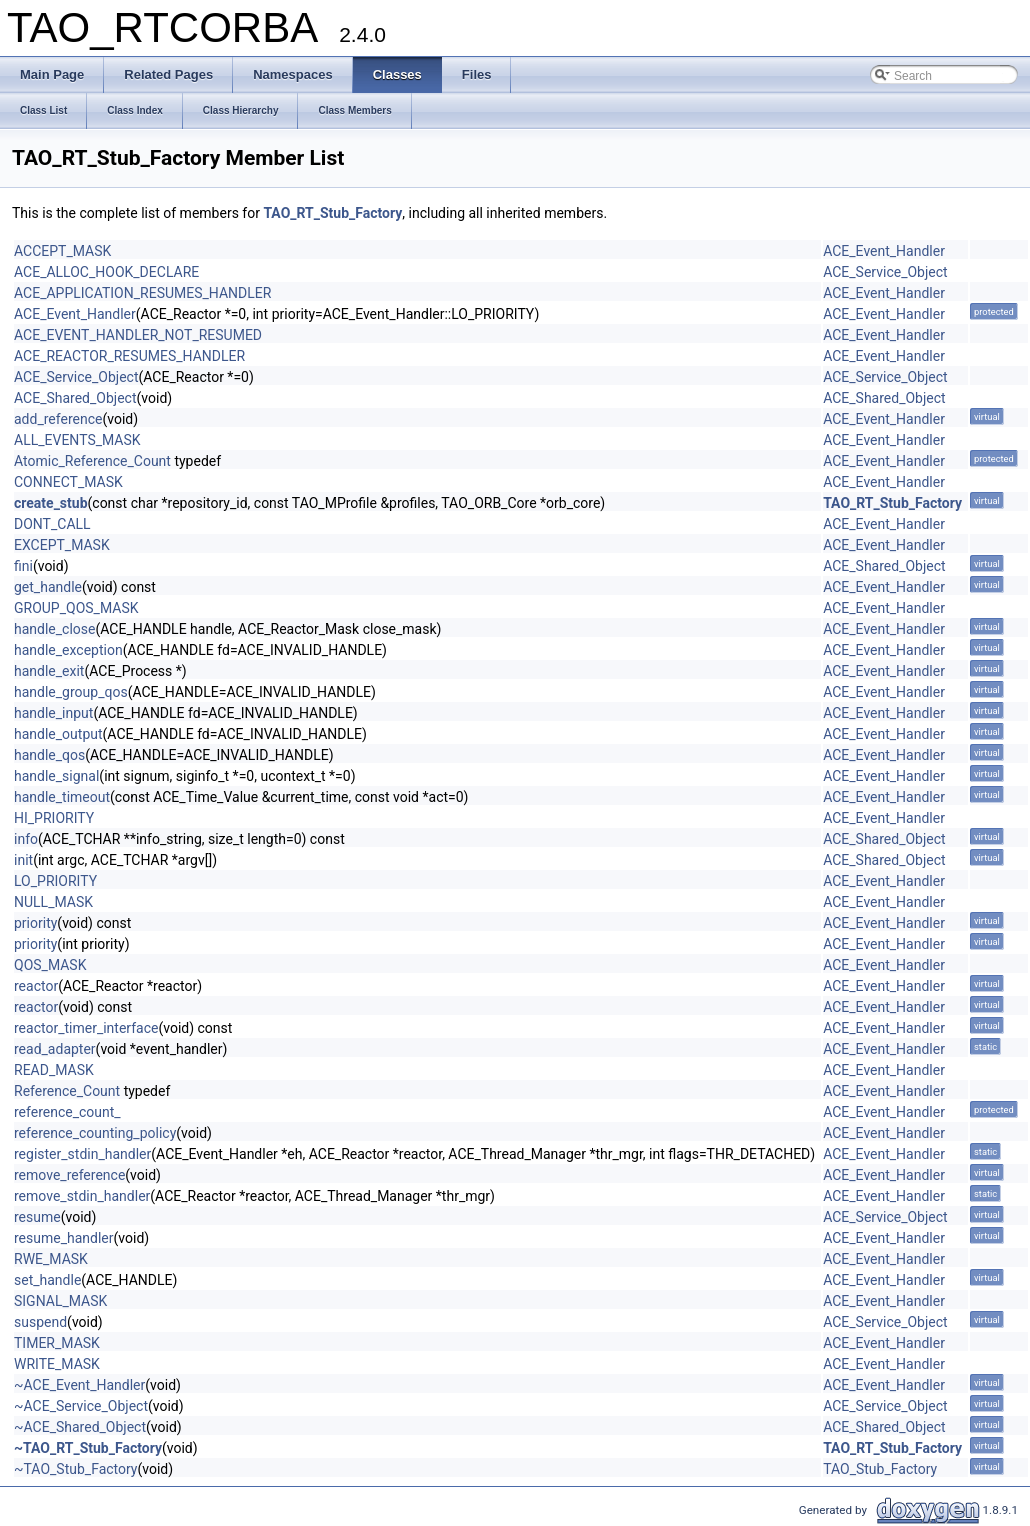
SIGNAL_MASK (60, 1301)
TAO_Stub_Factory (880, 1469)
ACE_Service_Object (885, 272)
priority (35, 923)
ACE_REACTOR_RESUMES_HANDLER (129, 356)
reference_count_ (67, 1112)
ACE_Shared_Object (75, 398)
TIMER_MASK (57, 1343)
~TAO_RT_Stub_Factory (88, 1448)
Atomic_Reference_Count (92, 461)
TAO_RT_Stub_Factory (332, 213)
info (26, 839)
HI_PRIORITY (54, 818)
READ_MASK (54, 1070)
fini (23, 566)
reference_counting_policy (95, 1133)
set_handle (47, 1280)
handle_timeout (62, 797)
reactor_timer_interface (86, 1028)
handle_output (58, 734)
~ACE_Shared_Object (80, 1427)
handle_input (53, 713)
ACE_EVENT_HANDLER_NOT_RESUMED (138, 335)
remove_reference (69, 1175)
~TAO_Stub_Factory (76, 1469)
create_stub (51, 503)
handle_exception (68, 650)
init (23, 860)
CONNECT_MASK (68, 482)
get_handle (48, 587)
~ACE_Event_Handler (79, 1385)
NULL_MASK (53, 902)
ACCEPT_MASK (62, 251)
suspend (40, 1322)
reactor (36, 986)
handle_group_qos (71, 692)
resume (37, 1217)
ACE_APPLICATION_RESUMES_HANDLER (142, 293)
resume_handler (64, 1238)
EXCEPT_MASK (62, 545)
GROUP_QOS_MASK (76, 608)
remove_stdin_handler (82, 1196)
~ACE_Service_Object (81, 1406)
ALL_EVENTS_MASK (77, 440)
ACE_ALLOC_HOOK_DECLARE (106, 272)
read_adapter (55, 1049)
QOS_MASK (50, 965)
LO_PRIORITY (55, 881)
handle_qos (49, 755)
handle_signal (56, 776)
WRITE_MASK (57, 1364)
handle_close (54, 629)
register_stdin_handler (82, 1154)
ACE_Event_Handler (884, 251)
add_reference (58, 419)
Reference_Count (67, 1091)
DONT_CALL (52, 524)
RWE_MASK (51, 1259)
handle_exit (49, 671)
